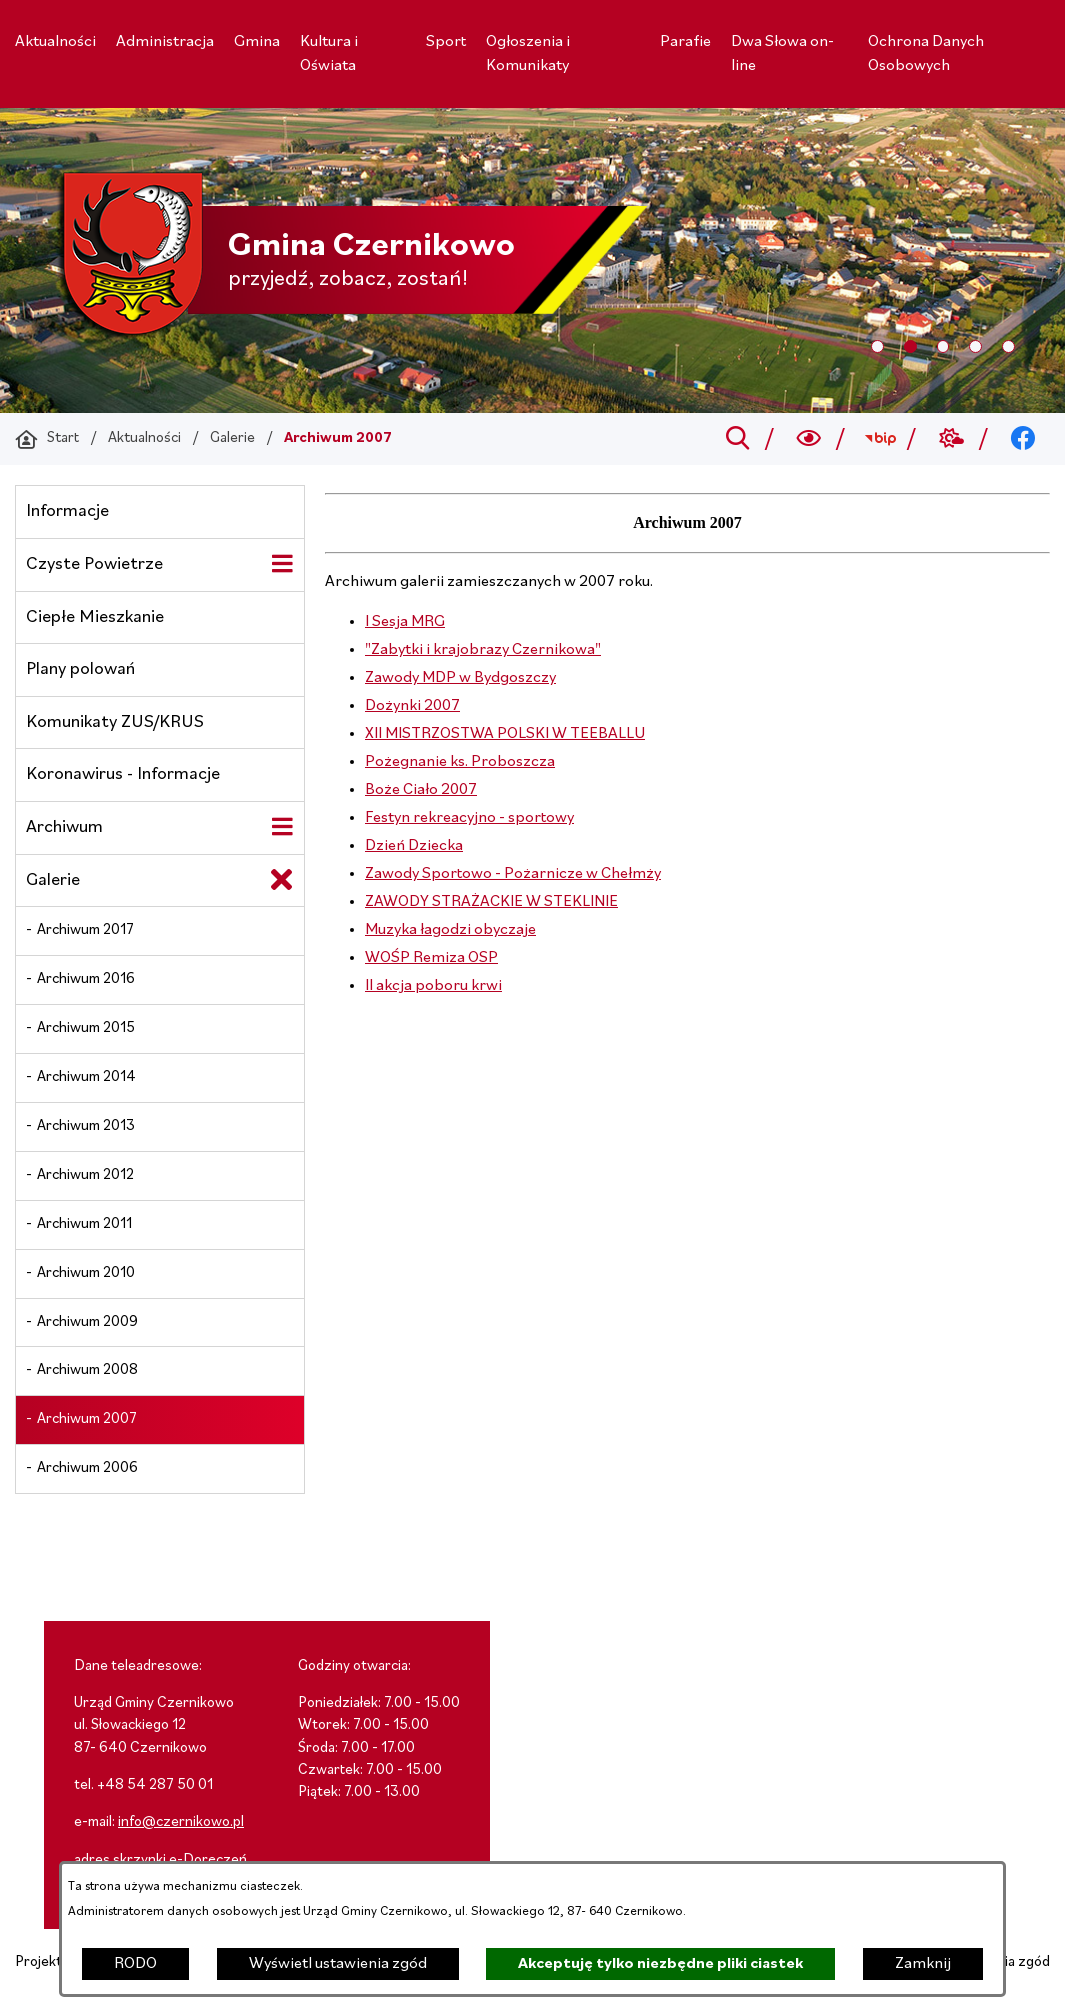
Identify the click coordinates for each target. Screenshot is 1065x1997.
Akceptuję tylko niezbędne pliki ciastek (660, 1964)
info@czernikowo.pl (181, 1822)
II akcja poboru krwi (433, 986)
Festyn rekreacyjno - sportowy (469, 818)
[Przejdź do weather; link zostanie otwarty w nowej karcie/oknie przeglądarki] (951, 439)
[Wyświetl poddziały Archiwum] (282, 827)
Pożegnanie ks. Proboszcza (460, 762)
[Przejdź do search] (737, 439)
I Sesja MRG (405, 622)
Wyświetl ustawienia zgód (338, 1964)
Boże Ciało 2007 (421, 790)
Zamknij (923, 1964)
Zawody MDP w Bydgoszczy (460, 678)
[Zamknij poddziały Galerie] (282, 880)
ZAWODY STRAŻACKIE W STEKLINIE (491, 902)
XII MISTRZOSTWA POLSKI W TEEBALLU (505, 734)
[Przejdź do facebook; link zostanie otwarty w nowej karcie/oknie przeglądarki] (1023, 439)
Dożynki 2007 (412, 706)
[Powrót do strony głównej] (47, 439)
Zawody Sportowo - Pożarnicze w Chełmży (513, 874)
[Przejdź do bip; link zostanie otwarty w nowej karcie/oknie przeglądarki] (880, 439)
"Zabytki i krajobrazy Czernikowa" (483, 650)
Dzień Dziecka (414, 846)
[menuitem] (55, 42)
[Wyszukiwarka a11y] (809, 439)
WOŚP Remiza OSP (431, 958)
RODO (135, 1964)
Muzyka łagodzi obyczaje (450, 930)
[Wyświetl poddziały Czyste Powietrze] (282, 564)
